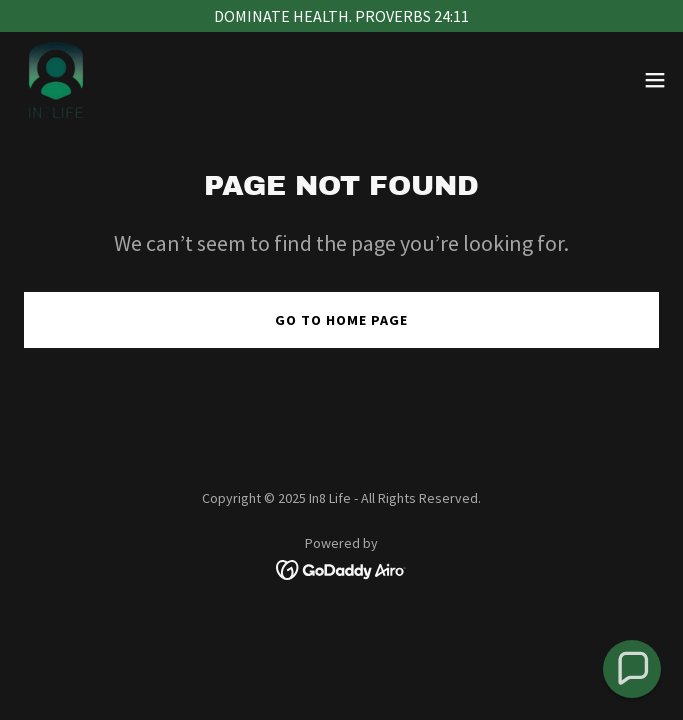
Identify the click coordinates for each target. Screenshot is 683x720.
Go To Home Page (341, 320)
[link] (56, 80)
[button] (655, 80)
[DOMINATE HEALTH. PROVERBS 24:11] (341, 16)
